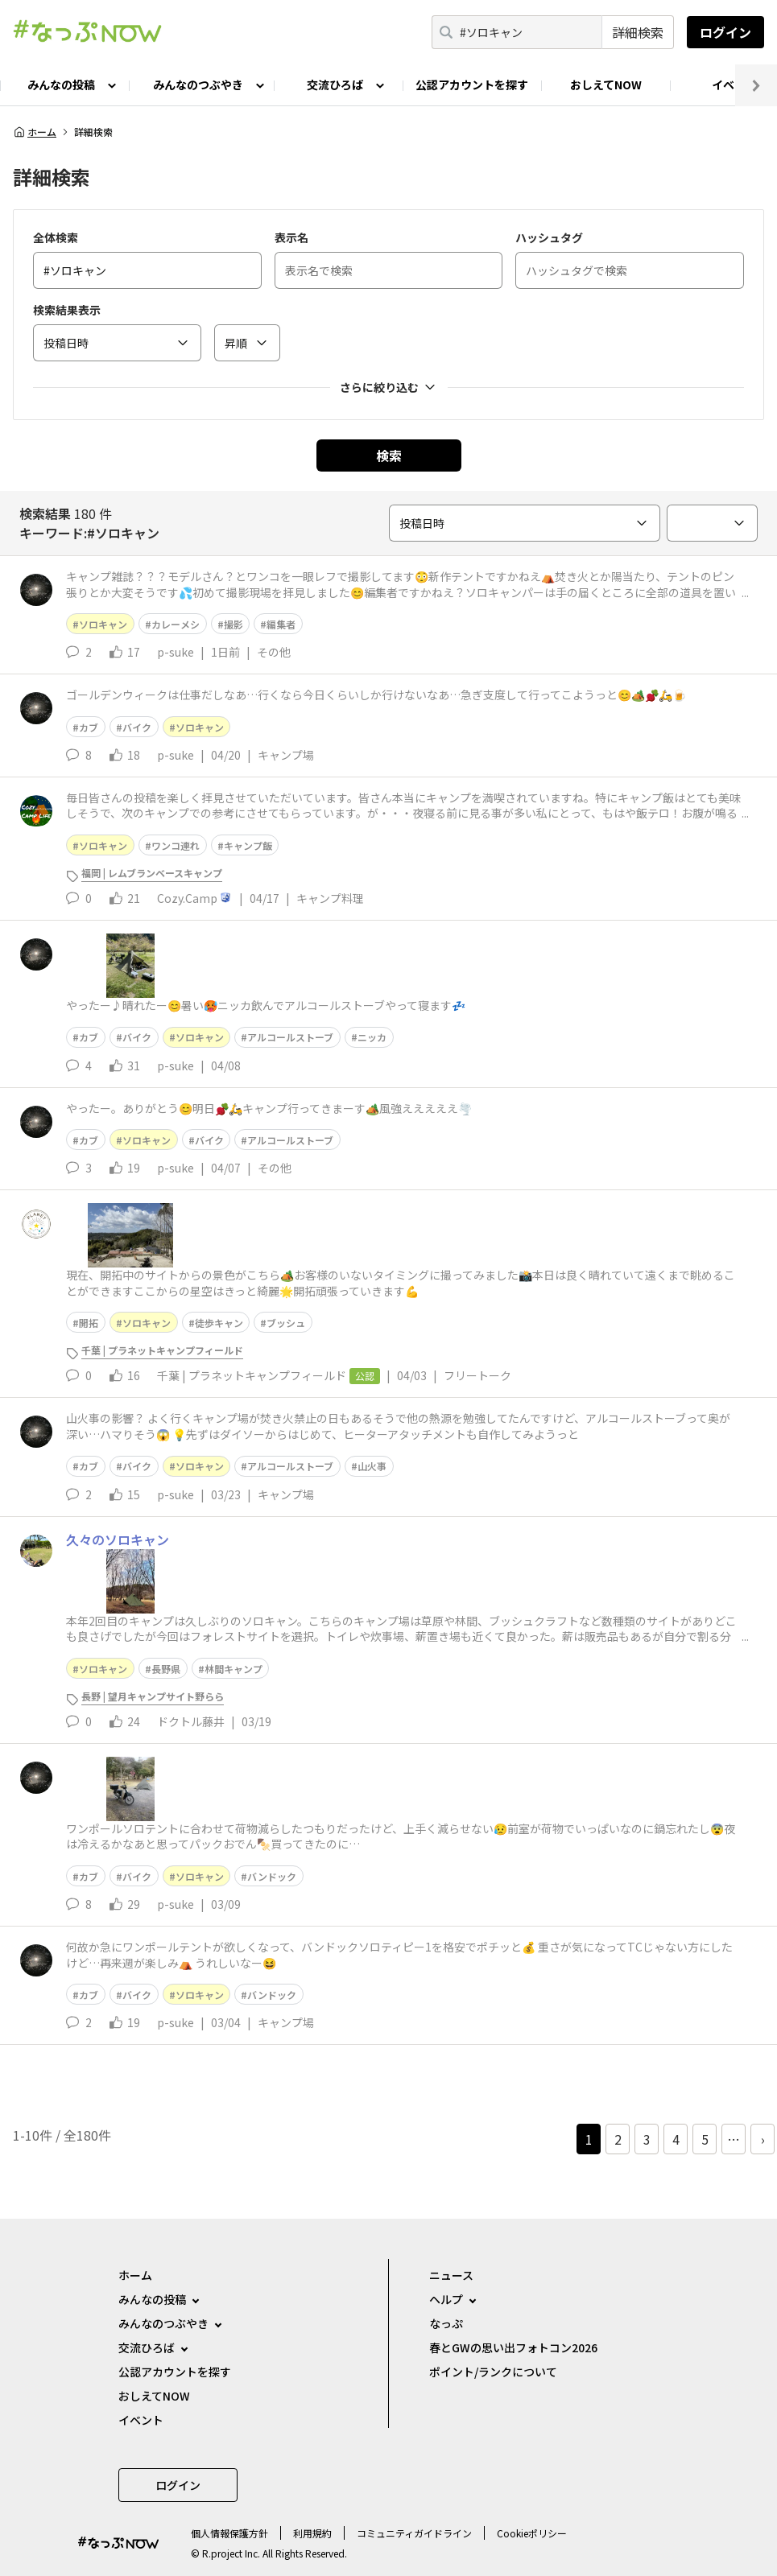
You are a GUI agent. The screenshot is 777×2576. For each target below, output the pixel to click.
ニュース (451, 2275)
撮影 (233, 624)
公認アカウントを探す (471, 84)
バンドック (271, 1876)
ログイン (725, 32)
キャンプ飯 (248, 845)
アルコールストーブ (290, 1037)
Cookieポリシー (532, 2533)
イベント (140, 2420)
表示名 (291, 237)
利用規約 (312, 2533)
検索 (389, 455)
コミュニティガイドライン (414, 2533)
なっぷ (446, 2323)
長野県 (165, 1668)
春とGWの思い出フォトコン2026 (513, 2347)
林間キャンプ (233, 1668)
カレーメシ (175, 624)
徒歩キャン (219, 1322)
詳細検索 (637, 32)
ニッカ (372, 1037)
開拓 (88, 1322)
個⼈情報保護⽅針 (229, 2533)
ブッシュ (286, 1322)
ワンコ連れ (175, 845)
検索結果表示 (67, 310)
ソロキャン (103, 624)
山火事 (372, 1466)
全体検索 (55, 237)
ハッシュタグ (549, 237)
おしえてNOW (606, 84)
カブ (88, 727)
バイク (136, 727)
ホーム (34, 132)
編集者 (281, 624)
